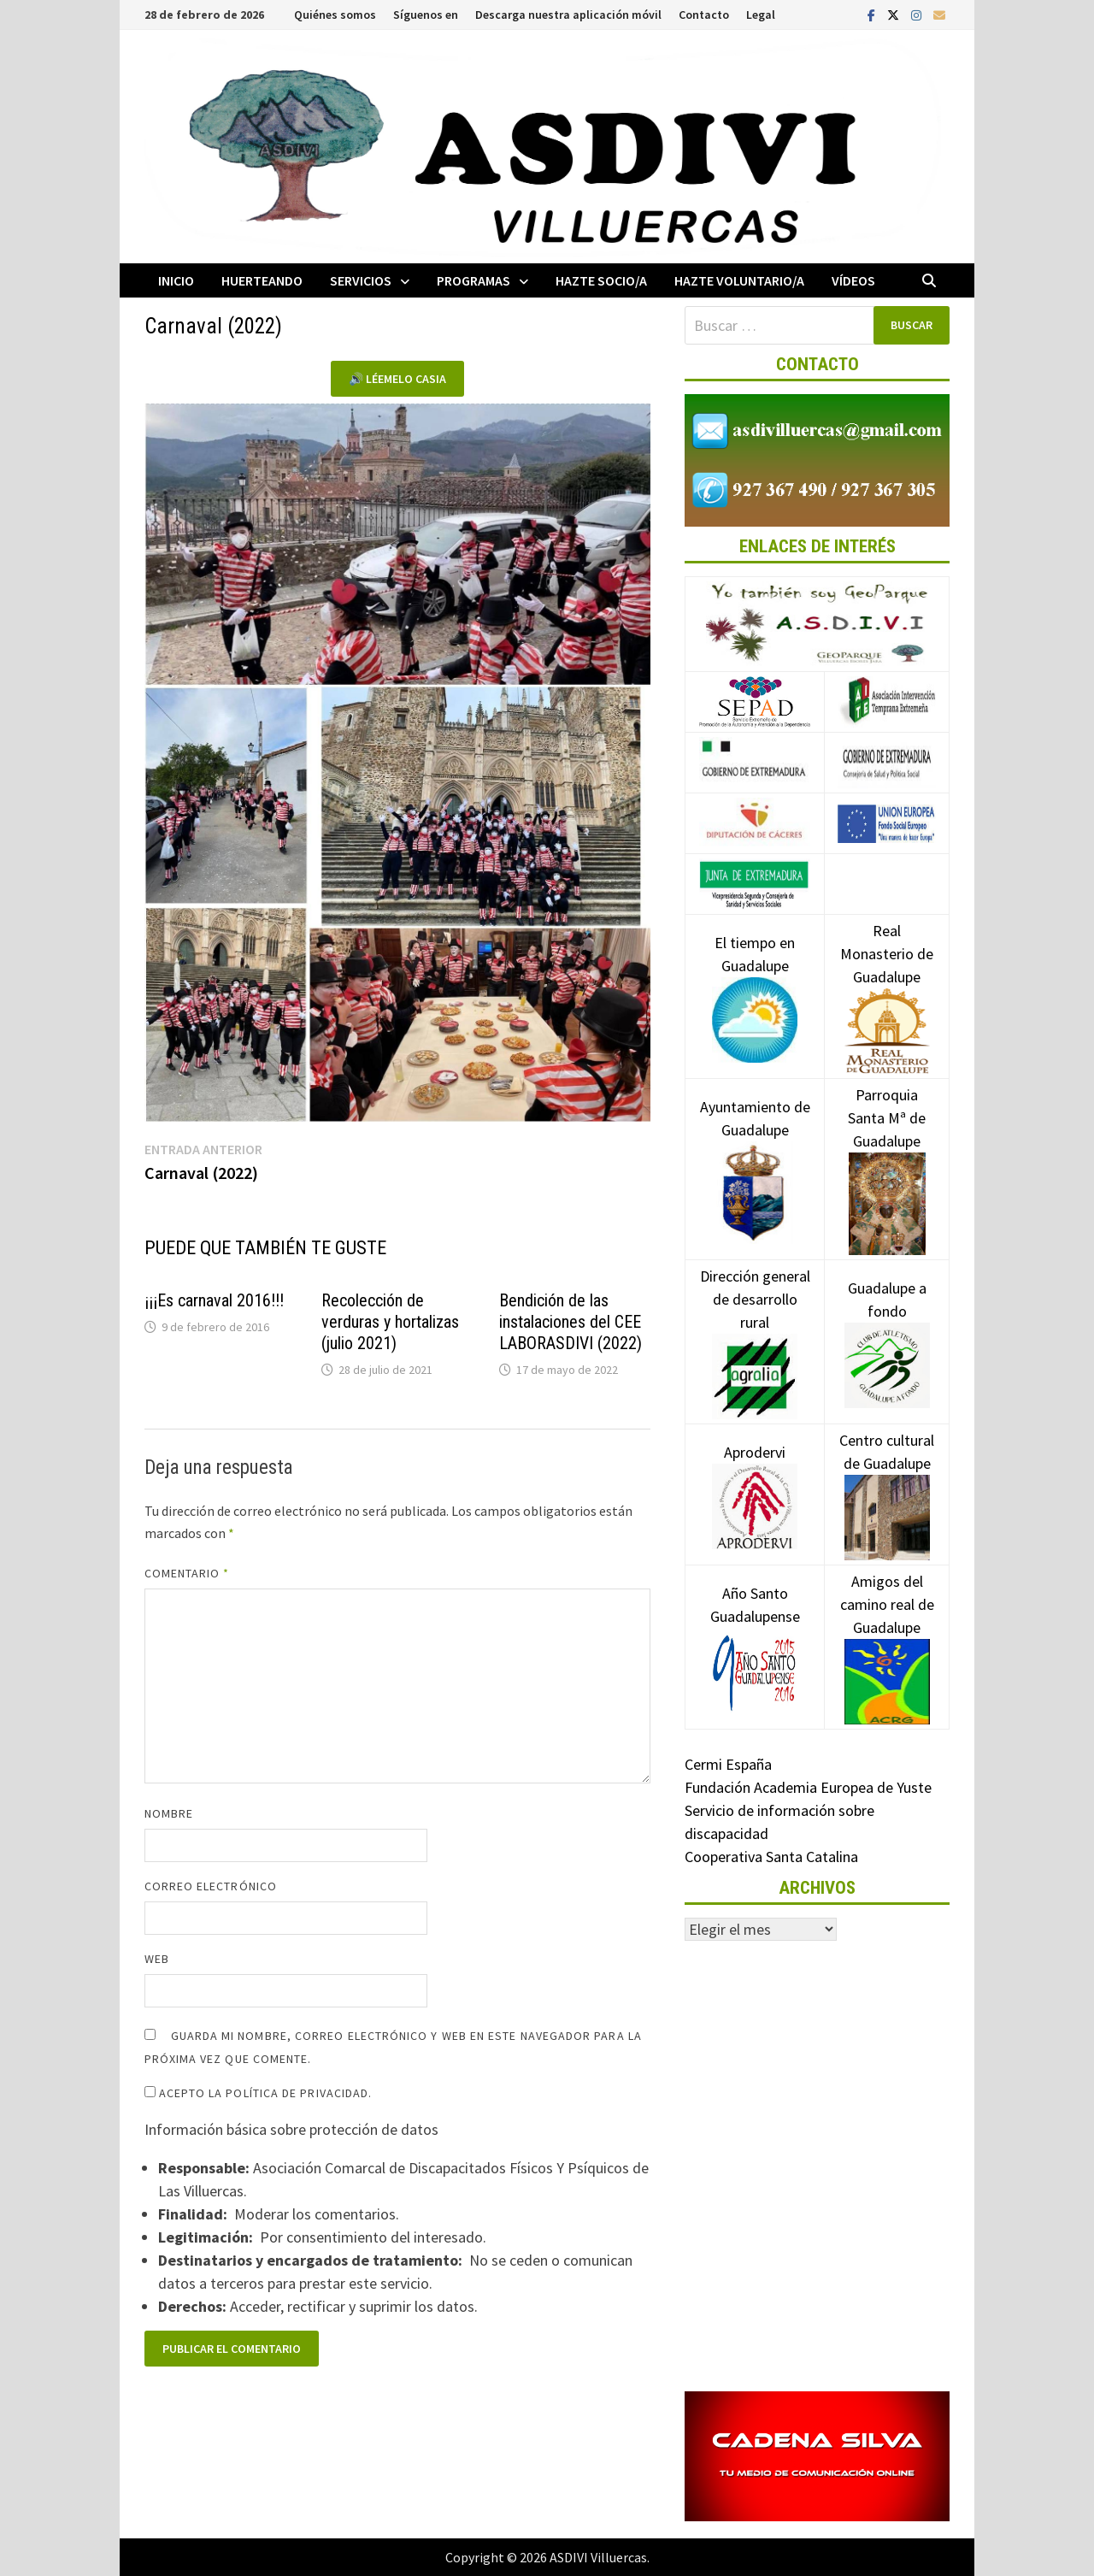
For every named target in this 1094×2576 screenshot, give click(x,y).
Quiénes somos (335, 14)
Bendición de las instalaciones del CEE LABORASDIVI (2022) (570, 1321)
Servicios (360, 280)
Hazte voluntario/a (739, 280)
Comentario (187, 1573)
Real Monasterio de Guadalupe (886, 980)
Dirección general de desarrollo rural (755, 1325)
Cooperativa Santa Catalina (771, 1856)
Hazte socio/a (601, 280)
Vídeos (853, 280)
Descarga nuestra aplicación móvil (568, 14)
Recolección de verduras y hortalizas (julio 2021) (390, 1321)
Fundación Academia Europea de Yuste (808, 1787)
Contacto (704, 14)
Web (156, 1958)
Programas (473, 280)
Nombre (168, 1813)
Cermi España (728, 1764)
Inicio (176, 280)
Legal (760, 14)
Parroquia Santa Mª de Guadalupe (887, 1148)
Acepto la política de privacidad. (258, 2093)
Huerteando (262, 280)
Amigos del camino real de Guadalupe (887, 1630)
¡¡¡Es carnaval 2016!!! (214, 1300)
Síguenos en (425, 14)
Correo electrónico (210, 1886)
